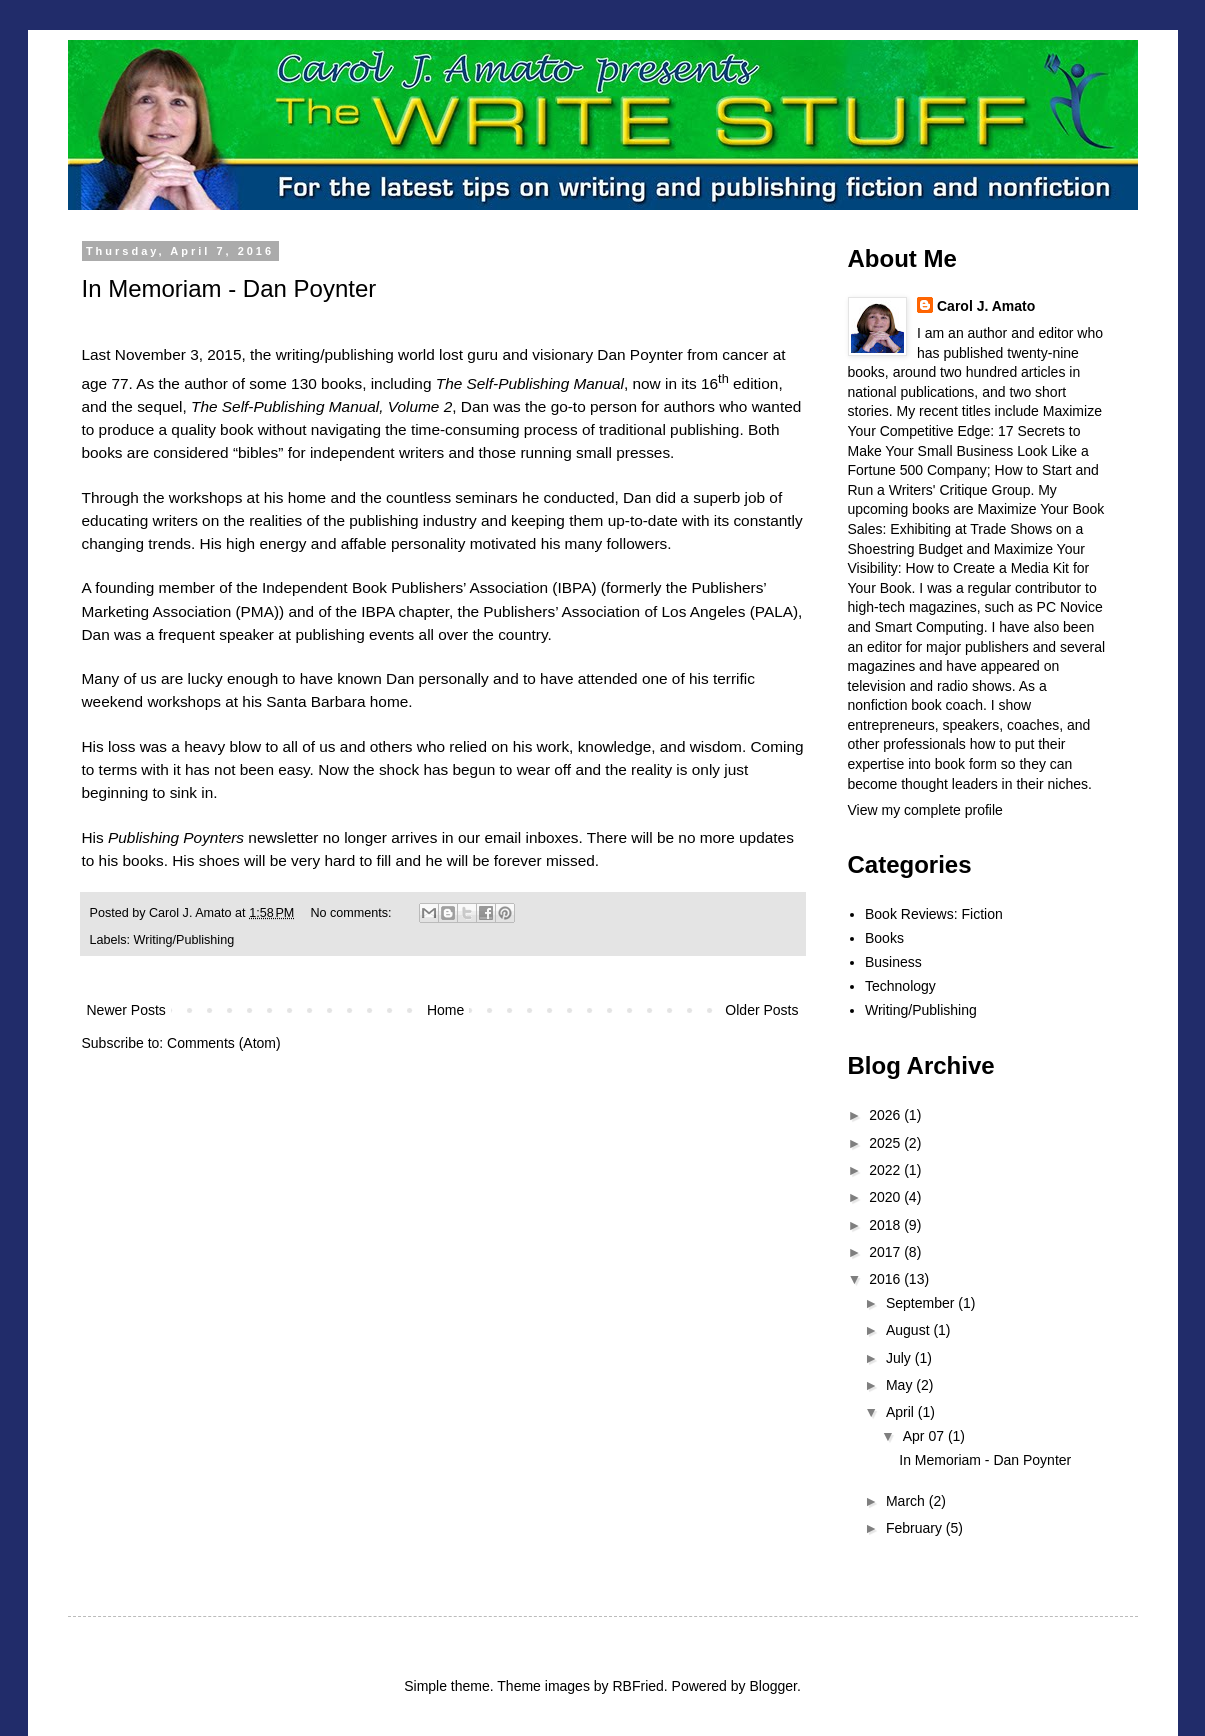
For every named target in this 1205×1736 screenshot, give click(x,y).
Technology (900, 986)
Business (893, 962)
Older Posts (761, 1010)
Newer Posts (126, 1010)
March (907, 1501)
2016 (886, 1279)
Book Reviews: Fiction (934, 914)
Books (884, 938)
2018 (886, 1225)
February (916, 1528)
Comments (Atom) (224, 1043)
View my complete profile (925, 810)
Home (445, 1010)
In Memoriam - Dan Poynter (229, 288)
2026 (886, 1115)
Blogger (772, 1686)
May (901, 1385)
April (902, 1412)
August (909, 1330)
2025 (886, 1143)
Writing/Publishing (184, 940)
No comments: (352, 913)
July (900, 1358)
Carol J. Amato (986, 306)
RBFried (637, 1686)
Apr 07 (925, 1436)
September (922, 1303)
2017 (886, 1252)
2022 (886, 1170)
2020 (886, 1197)
